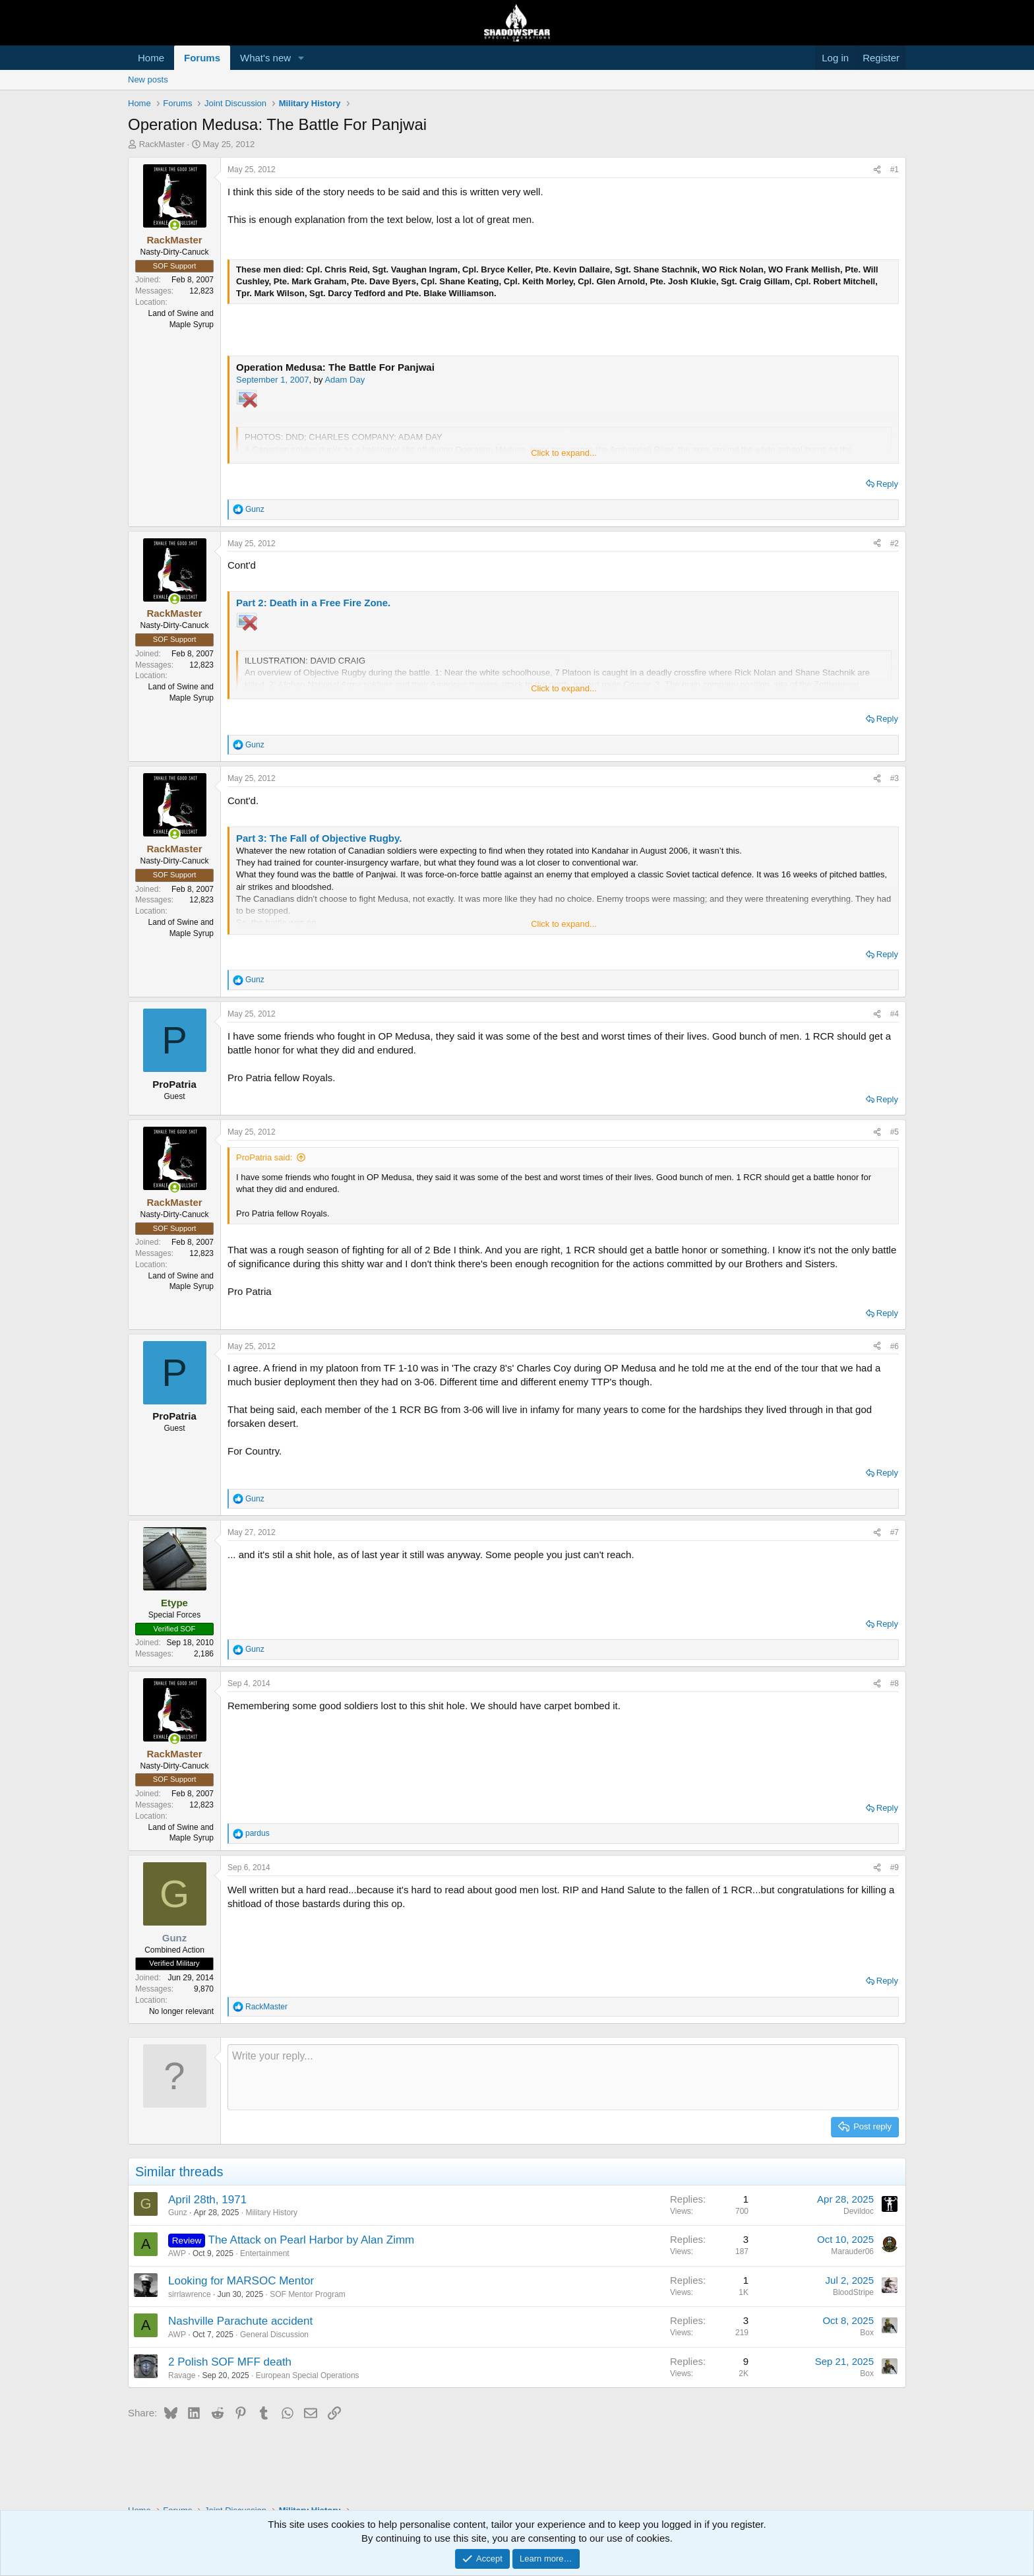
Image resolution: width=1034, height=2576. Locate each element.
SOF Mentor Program (308, 2294)
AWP (177, 2253)
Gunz (177, 2212)
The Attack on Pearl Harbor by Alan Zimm (311, 2240)
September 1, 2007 (272, 380)
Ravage (181, 2375)
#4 (894, 1014)
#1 (894, 169)
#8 (894, 1683)
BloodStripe (853, 2292)
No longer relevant (181, 2011)
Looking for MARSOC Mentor (241, 2281)
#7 (894, 1532)
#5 (894, 1132)
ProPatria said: (264, 1157)
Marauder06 (852, 2251)
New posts (148, 79)
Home (151, 57)
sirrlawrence (189, 2294)
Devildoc (858, 2211)
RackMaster (162, 144)
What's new (265, 57)
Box (867, 2332)
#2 (894, 543)
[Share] (877, 169)
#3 (894, 778)
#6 (894, 1346)
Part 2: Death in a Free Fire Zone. (313, 602)
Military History (271, 2212)
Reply (887, 484)
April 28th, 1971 (207, 2199)
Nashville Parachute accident (240, 2321)
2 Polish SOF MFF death (229, 2362)
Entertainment (264, 2253)
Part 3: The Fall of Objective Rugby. (319, 838)
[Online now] (174, 225)
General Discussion (274, 2334)
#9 (894, 1867)
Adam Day (344, 380)
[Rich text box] (563, 2077)
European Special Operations (307, 2375)
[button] (301, 58)
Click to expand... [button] (564, 453)
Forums (202, 57)
